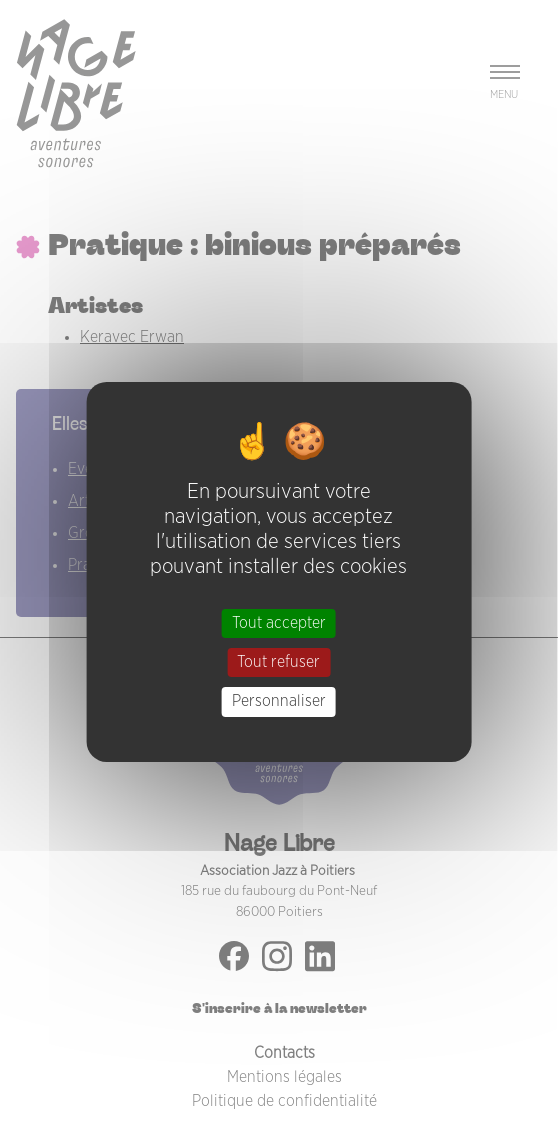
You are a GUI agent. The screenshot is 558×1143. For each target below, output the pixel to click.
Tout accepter (279, 623)
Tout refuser (278, 662)
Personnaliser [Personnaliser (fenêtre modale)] (279, 701)
